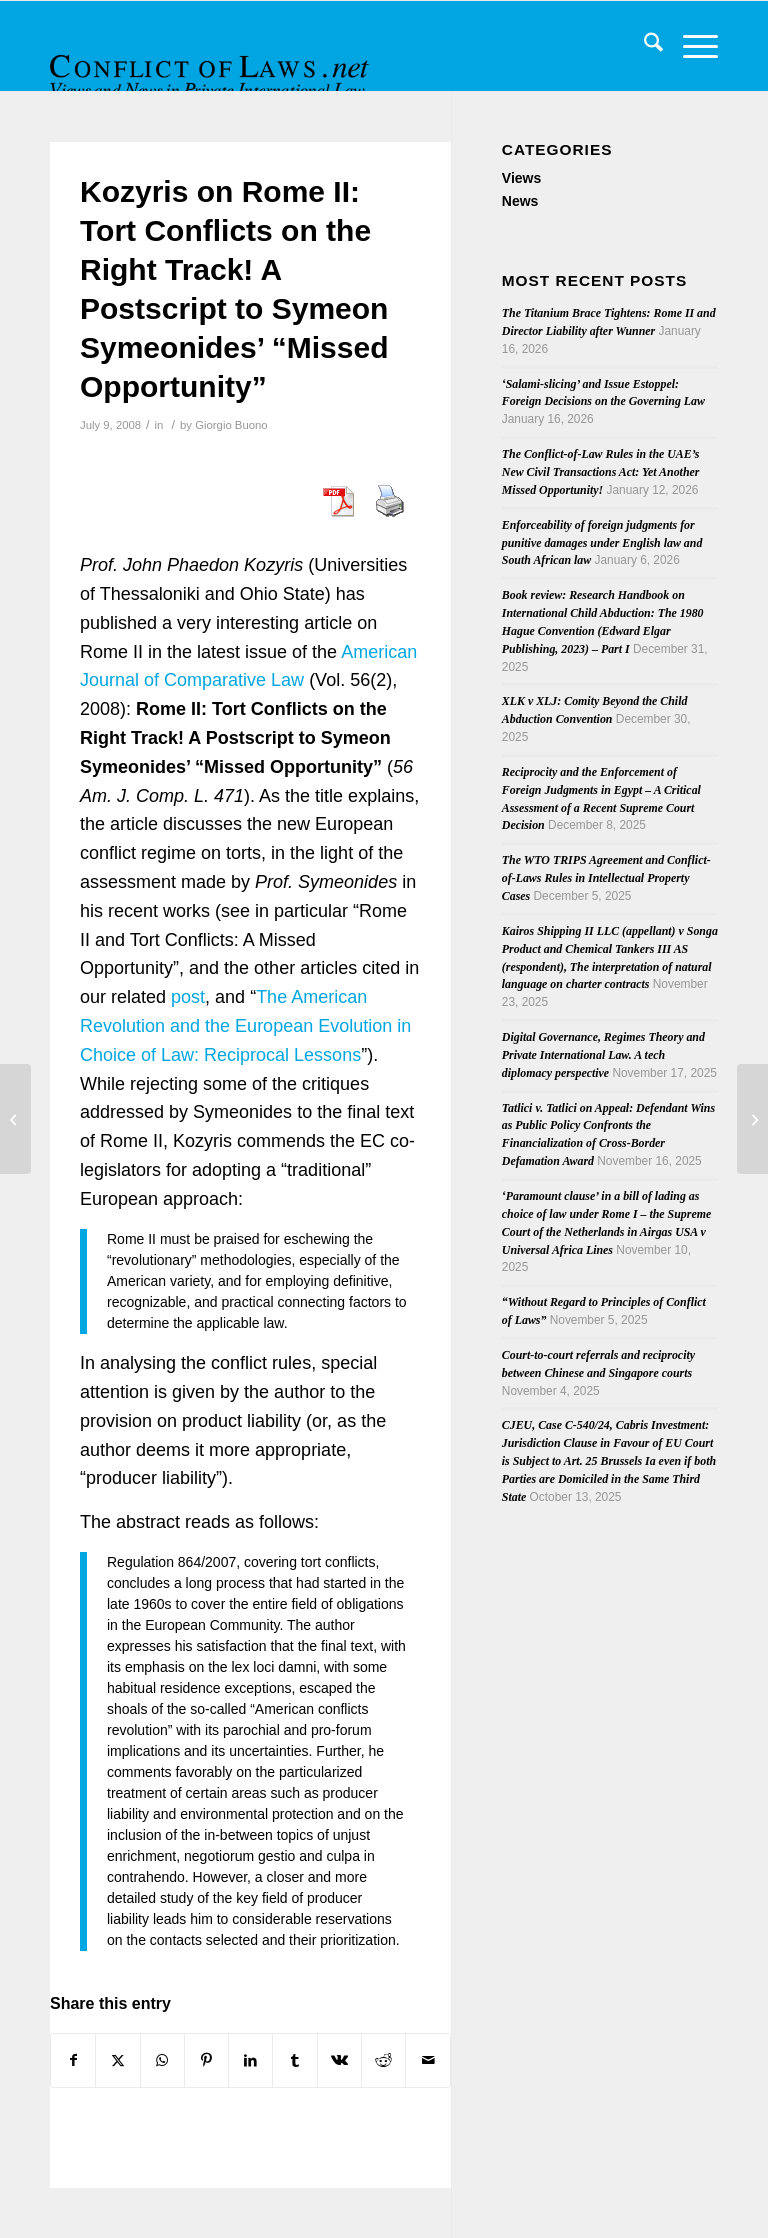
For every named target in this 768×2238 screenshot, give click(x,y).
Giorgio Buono (231, 425)
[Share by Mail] (427, 2060)
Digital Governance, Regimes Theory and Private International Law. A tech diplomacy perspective (603, 1055)
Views (521, 178)
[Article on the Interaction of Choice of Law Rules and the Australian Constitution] (752, 1119)
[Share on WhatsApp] (162, 2060)
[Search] (643, 46)
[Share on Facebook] (73, 2060)
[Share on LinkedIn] (250, 2060)
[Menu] (690, 46)
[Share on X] (117, 2060)
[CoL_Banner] (212, 63)
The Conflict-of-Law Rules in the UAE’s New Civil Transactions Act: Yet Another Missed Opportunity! (601, 472)
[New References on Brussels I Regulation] (15, 1119)
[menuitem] (643, 46)
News (520, 201)
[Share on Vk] (339, 2060)
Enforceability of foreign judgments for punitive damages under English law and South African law (602, 543)
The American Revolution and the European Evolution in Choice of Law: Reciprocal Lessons (245, 1026)
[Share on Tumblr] (294, 2060)
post (188, 997)
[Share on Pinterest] (206, 2060)
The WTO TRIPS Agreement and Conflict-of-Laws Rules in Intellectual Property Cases (606, 878)
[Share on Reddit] (383, 2060)
